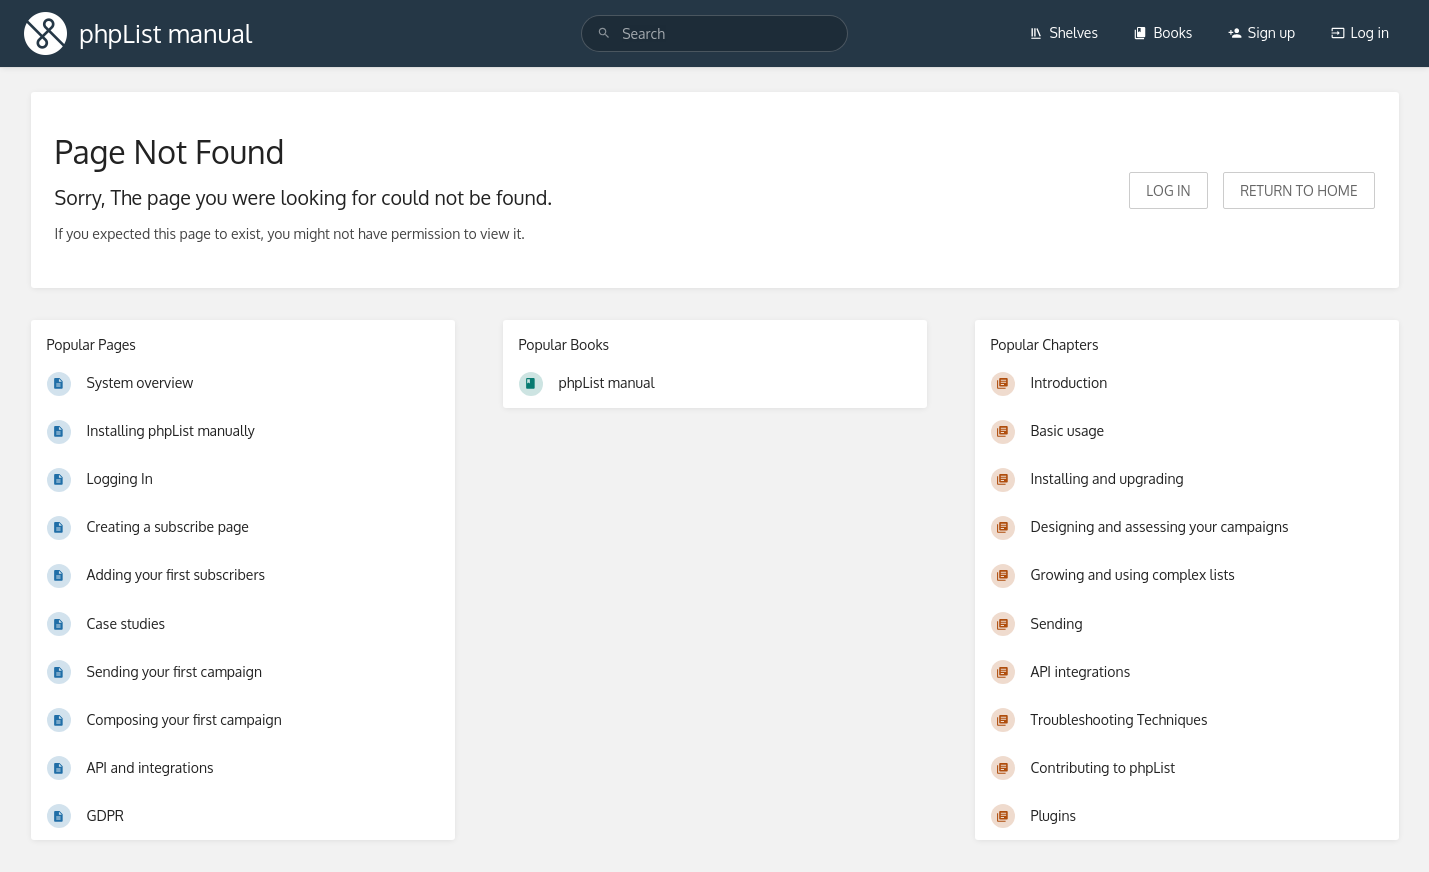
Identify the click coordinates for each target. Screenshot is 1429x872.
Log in (1360, 32)
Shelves (1063, 32)
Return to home (1298, 190)
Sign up (1261, 32)
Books (1162, 32)
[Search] (604, 33)
